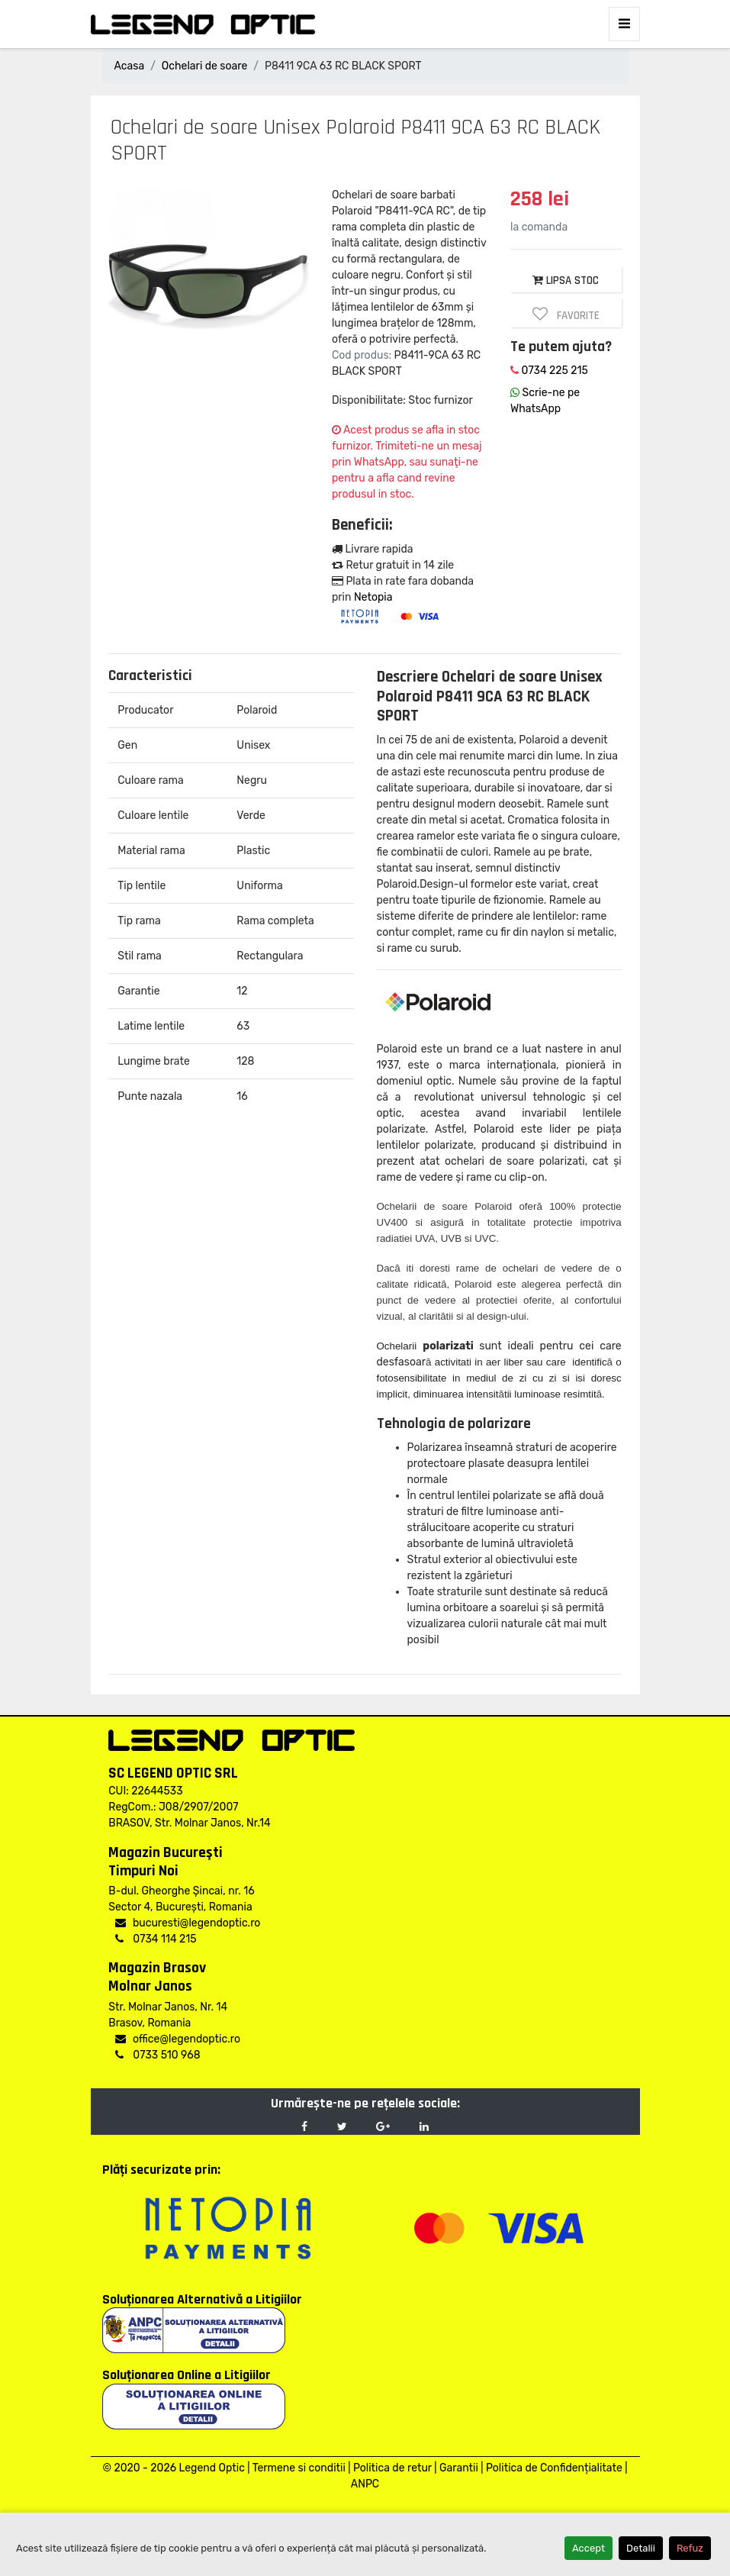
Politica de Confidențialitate (554, 2468)
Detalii (640, 2548)
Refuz (690, 2548)
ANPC (365, 2484)
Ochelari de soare (204, 66)
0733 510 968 (157, 2055)
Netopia (373, 597)
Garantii (458, 2468)
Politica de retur (392, 2468)
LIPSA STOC (565, 280)
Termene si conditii (299, 2468)
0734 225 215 (549, 370)
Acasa (129, 66)
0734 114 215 (155, 1939)
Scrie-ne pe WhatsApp (545, 400)
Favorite (566, 314)
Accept (588, 2548)
